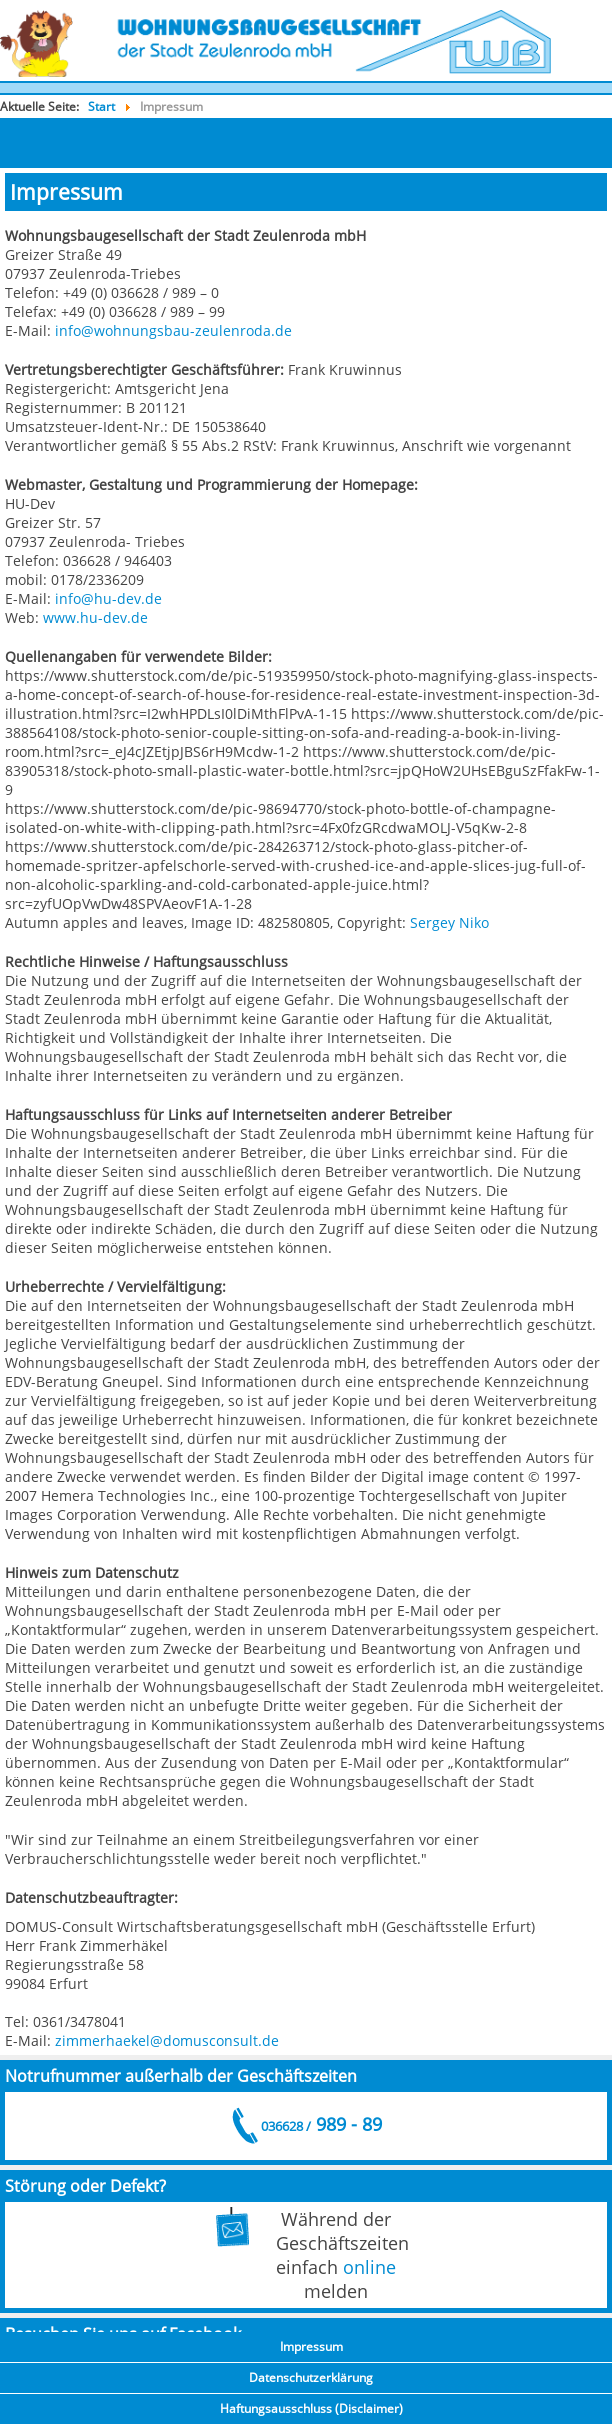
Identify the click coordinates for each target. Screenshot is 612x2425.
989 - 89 (320, 2124)
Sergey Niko (449, 922)
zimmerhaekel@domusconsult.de (167, 2040)
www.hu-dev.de (95, 617)
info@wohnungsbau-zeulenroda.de (173, 330)
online (369, 2267)
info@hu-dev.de (108, 598)
